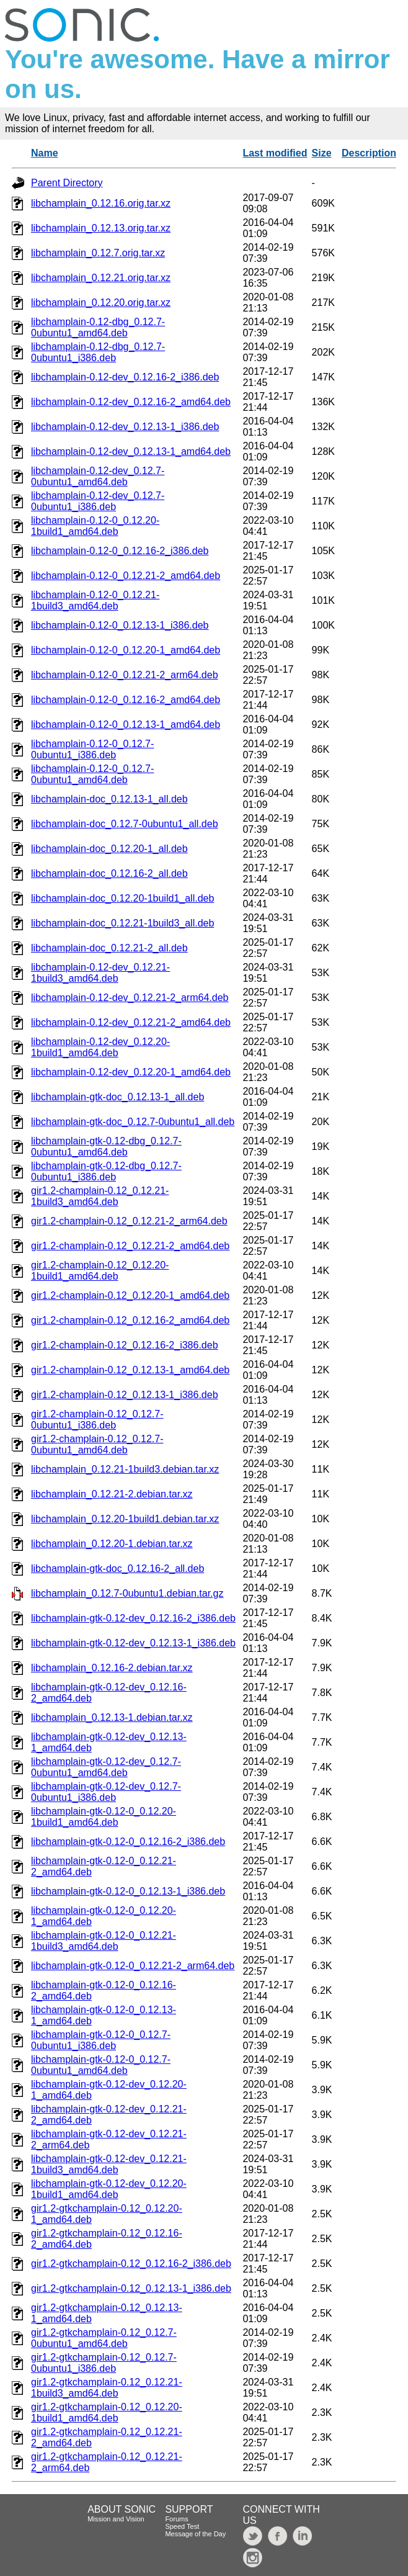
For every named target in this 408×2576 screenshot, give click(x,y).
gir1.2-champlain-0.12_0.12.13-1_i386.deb (124, 1394)
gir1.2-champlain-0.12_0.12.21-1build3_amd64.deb (100, 1196)
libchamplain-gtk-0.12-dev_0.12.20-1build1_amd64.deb (109, 2189)
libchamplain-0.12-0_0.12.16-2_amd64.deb (125, 699)
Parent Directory (67, 182)
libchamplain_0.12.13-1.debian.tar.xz (112, 1717)
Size (322, 153)
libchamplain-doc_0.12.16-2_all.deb (109, 873)
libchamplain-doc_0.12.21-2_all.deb (109, 948)
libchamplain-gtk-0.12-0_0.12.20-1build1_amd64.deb (103, 1817)
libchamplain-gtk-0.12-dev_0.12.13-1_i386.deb (133, 1643)
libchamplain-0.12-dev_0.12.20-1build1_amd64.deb (100, 1047)
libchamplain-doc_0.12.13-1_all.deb (109, 799)
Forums (176, 2519)
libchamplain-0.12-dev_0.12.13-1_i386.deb (125, 426)
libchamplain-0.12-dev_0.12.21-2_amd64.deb (131, 1022)
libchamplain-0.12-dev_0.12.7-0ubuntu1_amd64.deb (97, 476)
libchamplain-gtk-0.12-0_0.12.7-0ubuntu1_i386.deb (101, 2040)
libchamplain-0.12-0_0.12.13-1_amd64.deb (125, 724)
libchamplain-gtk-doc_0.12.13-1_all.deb (117, 1097)
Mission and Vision (115, 2519)
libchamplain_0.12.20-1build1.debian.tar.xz (125, 1519)
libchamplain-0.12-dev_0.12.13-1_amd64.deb (131, 451)
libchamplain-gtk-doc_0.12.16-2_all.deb (117, 1568)
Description (369, 153)
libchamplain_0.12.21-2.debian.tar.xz (112, 1494)
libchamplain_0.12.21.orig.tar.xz (101, 277)
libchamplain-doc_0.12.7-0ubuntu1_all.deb (124, 824)
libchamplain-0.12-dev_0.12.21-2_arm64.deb (129, 997)
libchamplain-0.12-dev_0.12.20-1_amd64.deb (131, 1072)
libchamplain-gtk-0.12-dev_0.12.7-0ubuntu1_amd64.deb (106, 1767)
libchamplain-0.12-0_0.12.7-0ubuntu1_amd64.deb (92, 774)
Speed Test (182, 2526)
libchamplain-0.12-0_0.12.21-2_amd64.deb (125, 575)
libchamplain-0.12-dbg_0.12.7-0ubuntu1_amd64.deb (98, 327)
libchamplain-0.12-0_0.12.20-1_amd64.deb (125, 650)
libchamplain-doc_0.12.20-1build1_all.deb (122, 898)
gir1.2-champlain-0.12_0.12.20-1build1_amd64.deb (100, 1270)
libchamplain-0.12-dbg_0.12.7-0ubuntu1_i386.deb (98, 352)
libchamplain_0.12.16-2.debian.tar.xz (112, 1668)
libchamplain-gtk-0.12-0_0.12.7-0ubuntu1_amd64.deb (101, 2065)
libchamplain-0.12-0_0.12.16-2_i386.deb (119, 550)
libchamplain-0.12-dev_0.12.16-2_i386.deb (125, 377)
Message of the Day (195, 2534)
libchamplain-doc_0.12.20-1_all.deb (109, 848)
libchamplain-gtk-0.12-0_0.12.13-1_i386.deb (128, 1891)
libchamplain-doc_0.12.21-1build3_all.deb (122, 923)
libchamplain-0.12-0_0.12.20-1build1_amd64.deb (95, 526)
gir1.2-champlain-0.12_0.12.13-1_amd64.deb (130, 1370)
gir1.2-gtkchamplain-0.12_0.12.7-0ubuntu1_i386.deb (104, 2363)
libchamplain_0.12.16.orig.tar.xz (101, 203)
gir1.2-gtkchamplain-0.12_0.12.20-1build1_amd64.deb (106, 2412)
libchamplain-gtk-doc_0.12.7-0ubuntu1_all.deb (132, 1121)
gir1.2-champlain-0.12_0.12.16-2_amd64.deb (130, 1320)
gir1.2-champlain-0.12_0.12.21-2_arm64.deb (129, 1221)
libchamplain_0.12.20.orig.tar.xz (101, 302)
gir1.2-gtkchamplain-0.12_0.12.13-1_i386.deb (131, 2288)
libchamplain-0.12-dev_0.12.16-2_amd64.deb (131, 402)
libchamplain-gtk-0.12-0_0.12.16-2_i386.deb (128, 1841)
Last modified (274, 153)
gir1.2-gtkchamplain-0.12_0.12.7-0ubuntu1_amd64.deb (104, 2338)
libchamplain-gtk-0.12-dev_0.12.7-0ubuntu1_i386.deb (106, 1792)
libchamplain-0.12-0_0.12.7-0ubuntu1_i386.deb (92, 749)
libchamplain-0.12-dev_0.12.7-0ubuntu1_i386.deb (97, 501)
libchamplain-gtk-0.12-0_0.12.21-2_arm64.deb (132, 1965)
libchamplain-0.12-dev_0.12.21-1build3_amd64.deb (100, 973)
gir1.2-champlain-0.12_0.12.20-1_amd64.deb (130, 1295)
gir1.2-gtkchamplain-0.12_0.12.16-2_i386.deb (131, 2263)
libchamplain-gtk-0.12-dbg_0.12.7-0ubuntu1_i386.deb (106, 1171)
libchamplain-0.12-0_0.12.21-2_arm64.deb (124, 675)
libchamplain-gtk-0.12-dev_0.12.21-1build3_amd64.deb (109, 2164)
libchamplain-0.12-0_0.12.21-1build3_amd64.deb (95, 600)
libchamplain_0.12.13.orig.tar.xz (101, 228)
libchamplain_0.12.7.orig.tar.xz (98, 253)
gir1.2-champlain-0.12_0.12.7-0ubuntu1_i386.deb (97, 1419)
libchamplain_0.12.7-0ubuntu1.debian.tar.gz (127, 1593)
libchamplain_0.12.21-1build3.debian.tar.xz (125, 1469)
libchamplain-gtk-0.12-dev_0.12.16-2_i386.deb (133, 1618)
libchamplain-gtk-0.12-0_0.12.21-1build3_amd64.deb (103, 1941)
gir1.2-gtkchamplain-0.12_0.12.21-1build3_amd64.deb (106, 2388)
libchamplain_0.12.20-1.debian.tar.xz (112, 1543)
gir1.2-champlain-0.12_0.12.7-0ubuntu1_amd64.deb (97, 1444)
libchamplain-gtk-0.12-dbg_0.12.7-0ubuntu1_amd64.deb (106, 1146)
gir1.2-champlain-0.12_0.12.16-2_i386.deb (124, 1345)
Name (44, 153)
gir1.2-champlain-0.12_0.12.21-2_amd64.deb (130, 1246)
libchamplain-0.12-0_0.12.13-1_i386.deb (119, 625)
